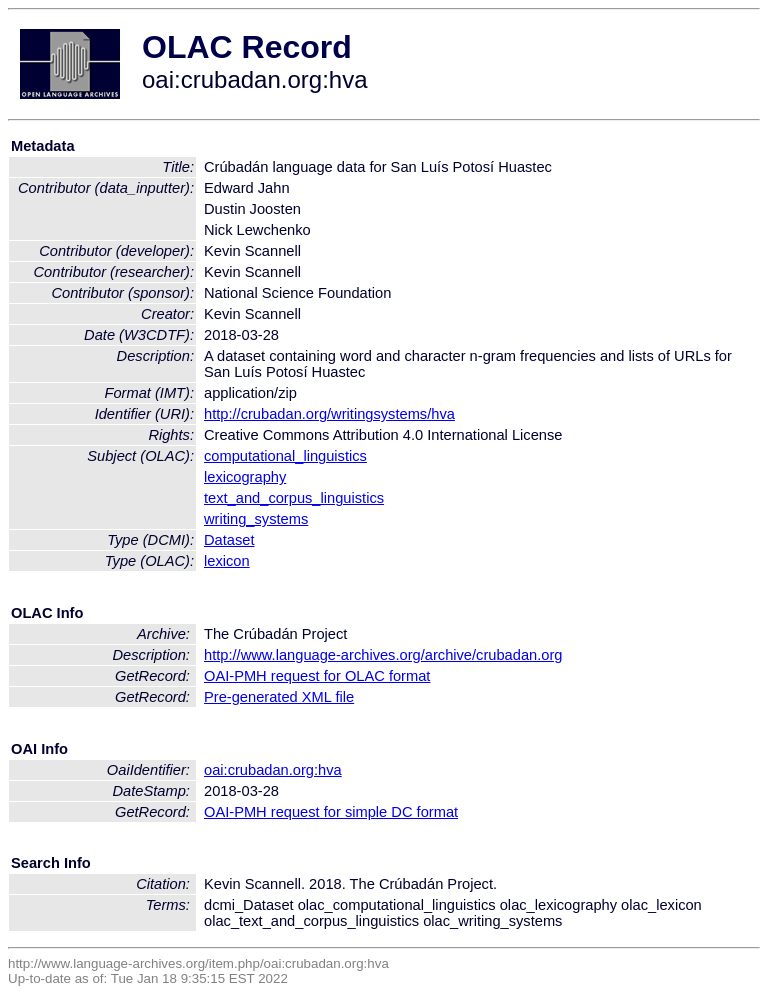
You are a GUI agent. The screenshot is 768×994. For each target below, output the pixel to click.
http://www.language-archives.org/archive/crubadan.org (383, 655)
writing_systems (256, 519)
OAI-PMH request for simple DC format (331, 812)
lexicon (227, 561)
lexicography (245, 477)
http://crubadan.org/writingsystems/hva (329, 414)
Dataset (229, 540)
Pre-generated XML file (279, 697)
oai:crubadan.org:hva (273, 770)
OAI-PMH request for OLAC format (317, 676)
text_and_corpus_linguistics (294, 498)
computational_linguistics (285, 456)
